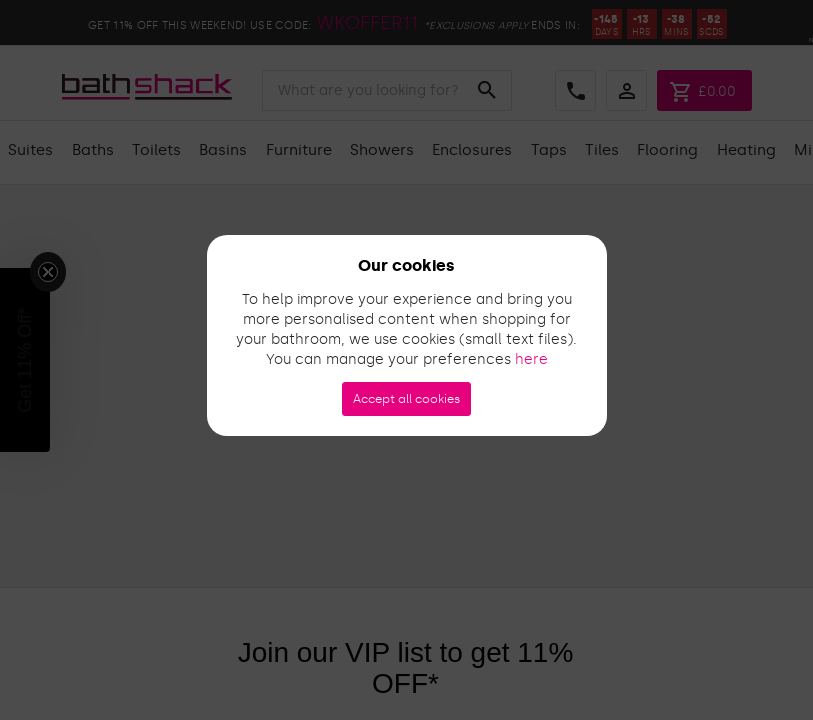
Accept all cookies (406, 399)
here (531, 359)
